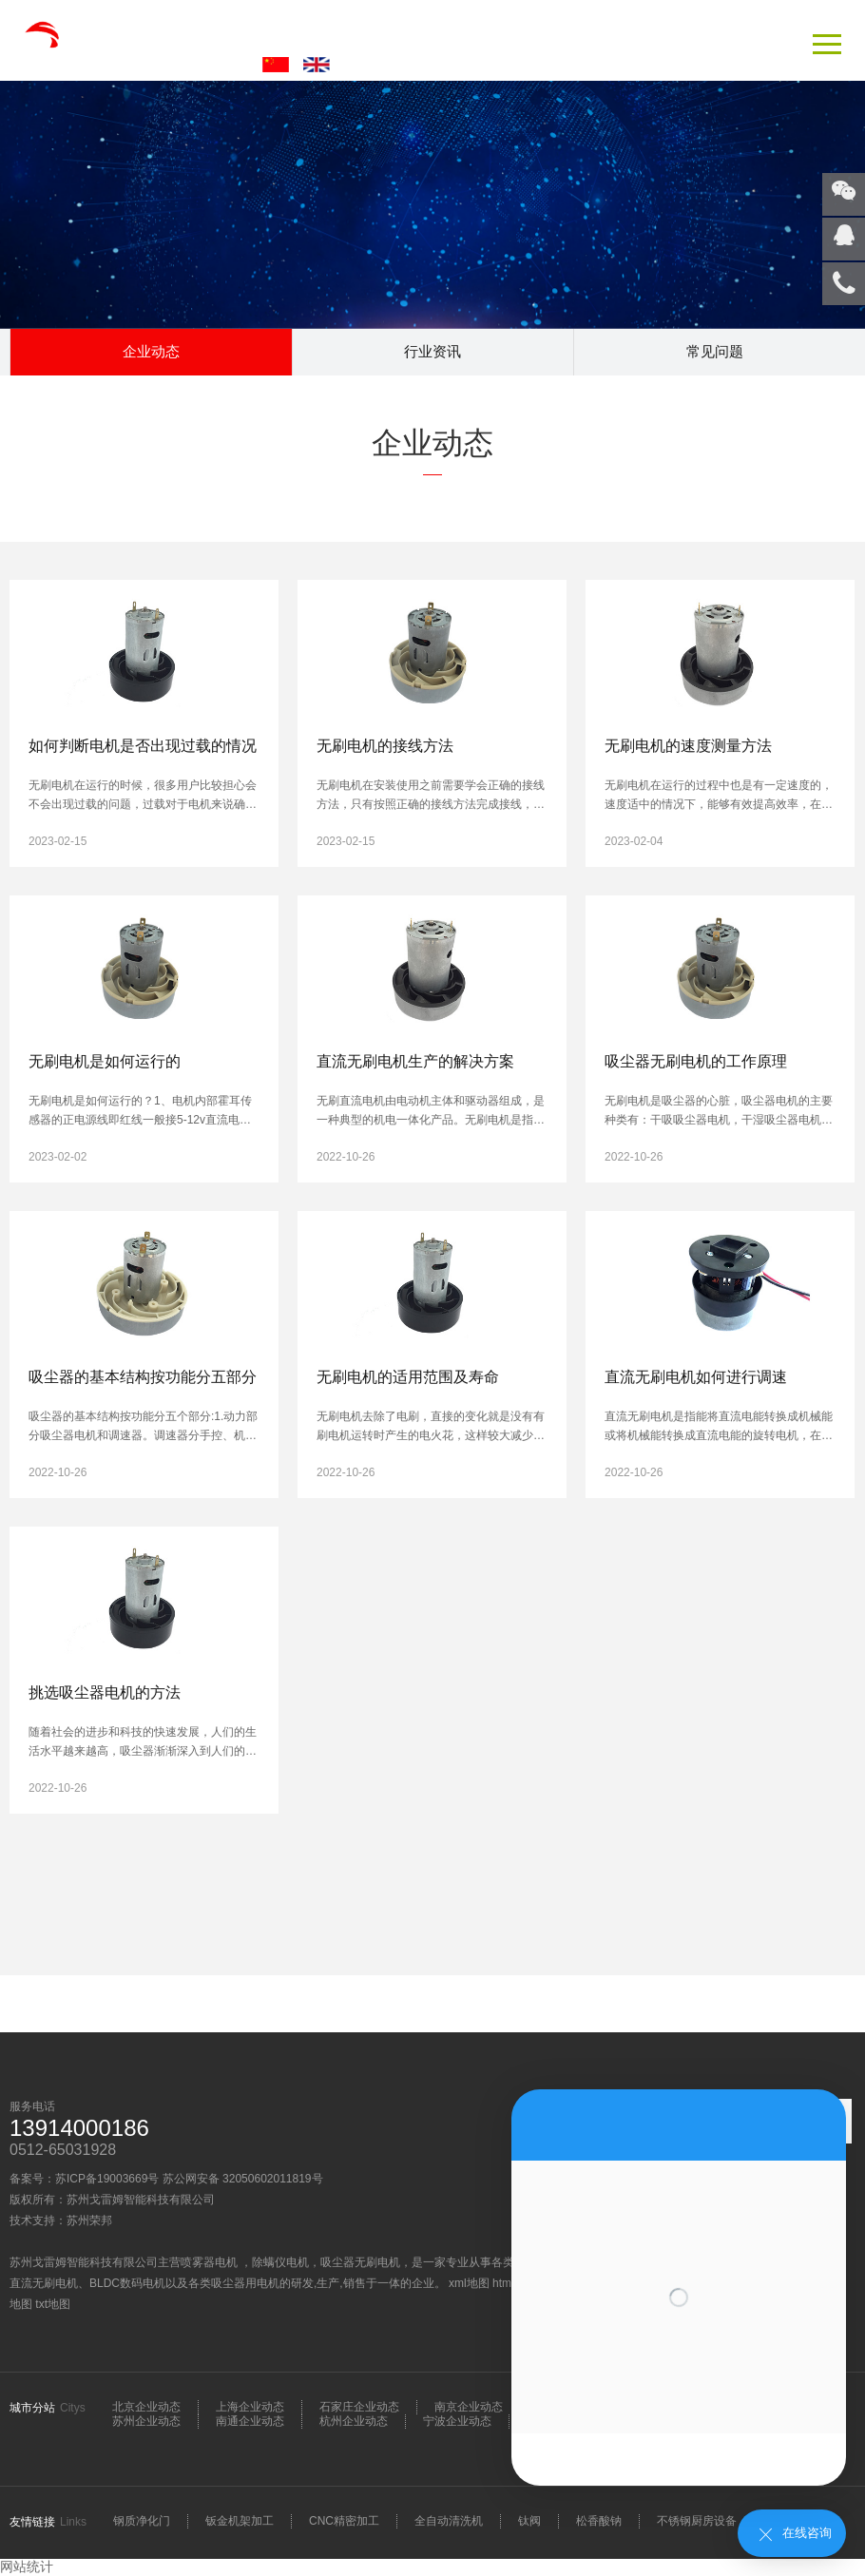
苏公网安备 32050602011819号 (243, 2178)
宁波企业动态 (457, 2421)
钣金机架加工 (239, 2521)
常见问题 (714, 351)
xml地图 (469, 2283)
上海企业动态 (250, 2406)
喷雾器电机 (210, 2262)
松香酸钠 (599, 2521)
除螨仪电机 (280, 2262)
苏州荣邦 (89, 2220)
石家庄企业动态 (359, 2406)
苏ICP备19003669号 (107, 2178)
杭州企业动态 (353, 2421)
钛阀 (529, 2521)
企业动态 (151, 351)
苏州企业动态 (146, 2421)
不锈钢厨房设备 (697, 2521)
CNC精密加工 (344, 2521)
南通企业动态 (250, 2421)
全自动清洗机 (448, 2521)
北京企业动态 (146, 2406)
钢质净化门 (141, 2521)
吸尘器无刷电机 (360, 2262)
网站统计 (26, 2566)
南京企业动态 (468, 2406)
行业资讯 (432, 351)
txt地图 (52, 2304)
